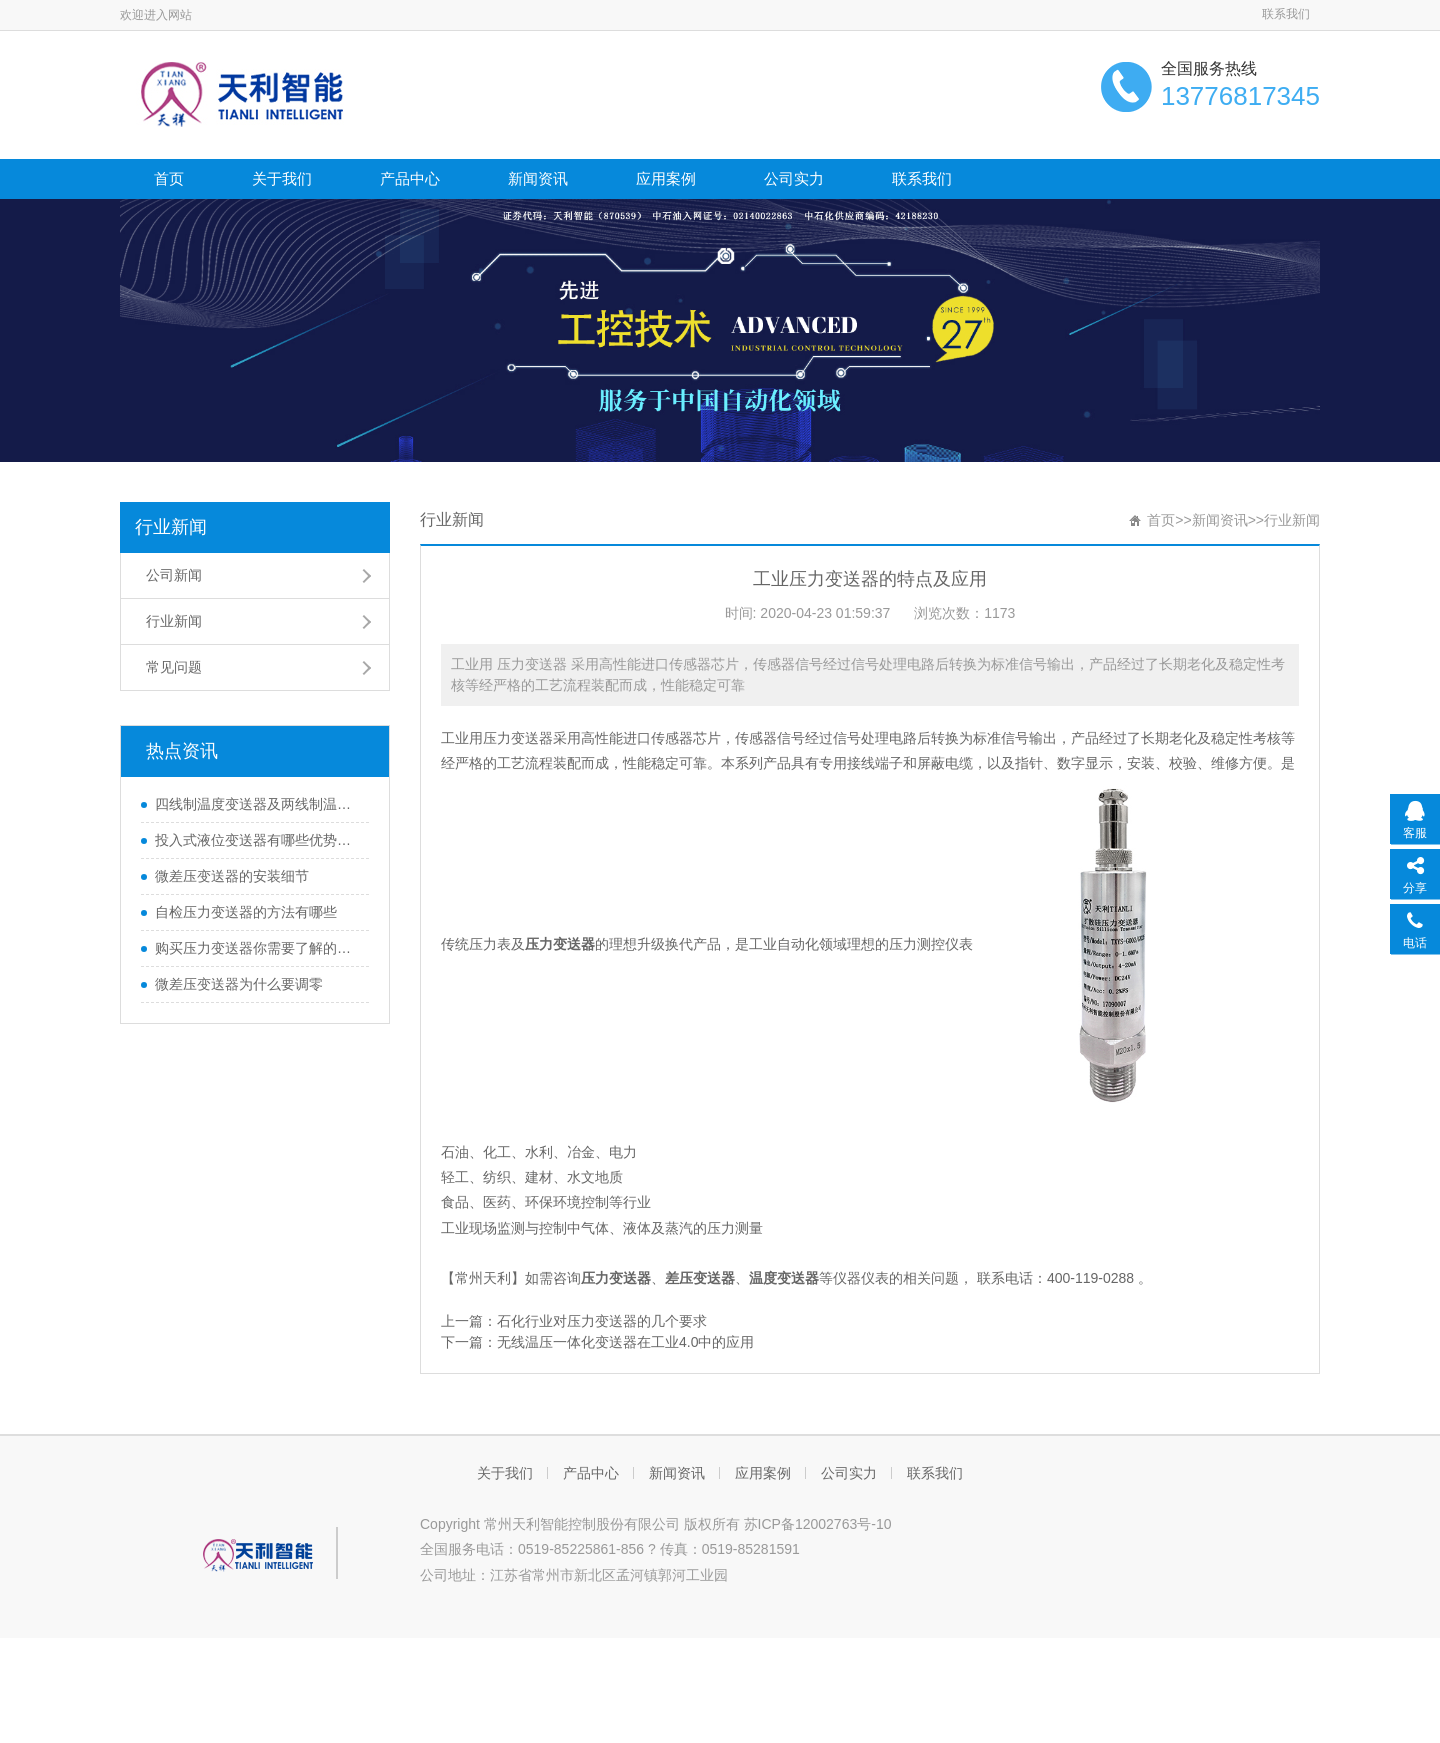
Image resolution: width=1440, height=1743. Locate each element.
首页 (169, 178)
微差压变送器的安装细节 (232, 876)
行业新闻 (171, 527)
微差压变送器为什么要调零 (239, 984)
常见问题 (174, 667)
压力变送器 (518, 738)
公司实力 (794, 178)
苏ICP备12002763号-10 (818, 1524)
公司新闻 (174, 575)
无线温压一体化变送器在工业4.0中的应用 (625, 1342)
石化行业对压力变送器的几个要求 (602, 1321)
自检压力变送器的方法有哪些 (246, 912)
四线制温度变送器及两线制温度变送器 (257, 804)
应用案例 (666, 178)
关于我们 (282, 178)
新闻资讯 (538, 178)
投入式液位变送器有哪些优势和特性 (257, 840)
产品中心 (410, 178)
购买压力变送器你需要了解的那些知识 (257, 948)
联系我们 (1286, 14)
